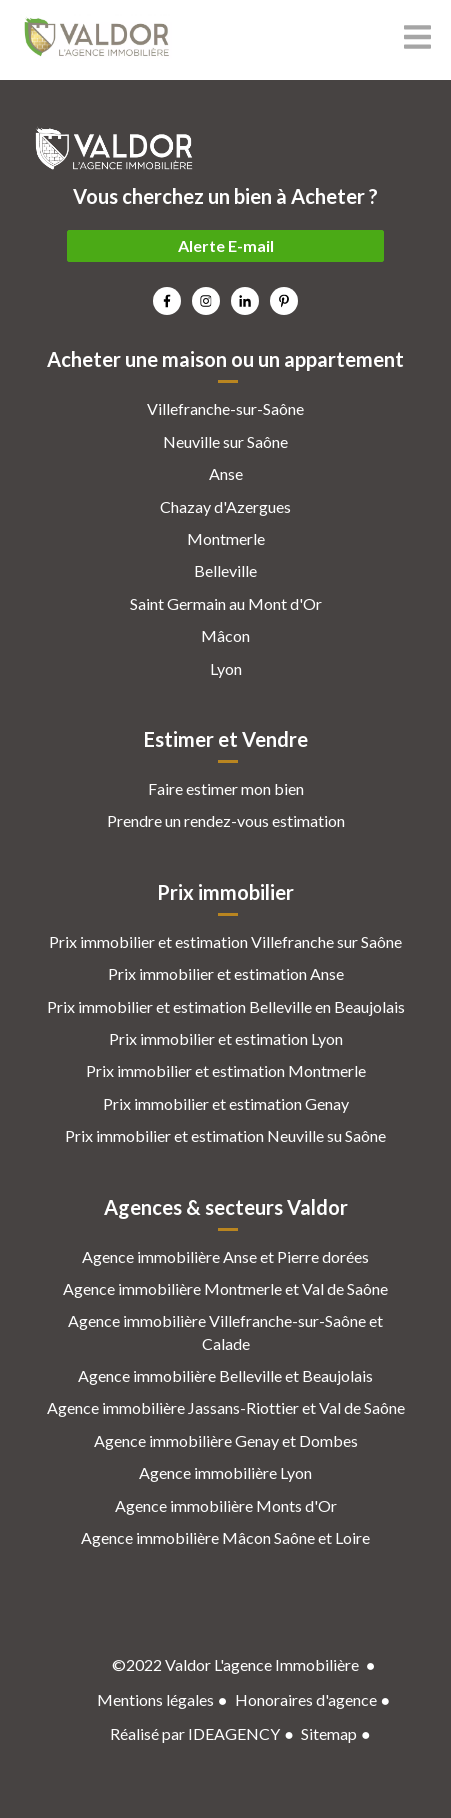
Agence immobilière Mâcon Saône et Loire (225, 1537)
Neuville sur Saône (225, 441)
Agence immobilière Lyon (225, 1472)
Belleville (225, 570)
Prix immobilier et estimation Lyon (226, 1038)
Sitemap (329, 1733)
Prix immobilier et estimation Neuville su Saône (225, 1135)
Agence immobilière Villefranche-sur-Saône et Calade (225, 1331)
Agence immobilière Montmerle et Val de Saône (225, 1288)
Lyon (226, 668)
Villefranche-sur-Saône (225, 408)
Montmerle (226, 538)
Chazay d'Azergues (225, 506)
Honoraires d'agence (306, 1699)
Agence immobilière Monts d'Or (226, 1505)
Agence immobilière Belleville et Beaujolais (225, 1375)
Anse (226, 473)
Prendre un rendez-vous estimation (226, 820)
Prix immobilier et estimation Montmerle (226, 1070)
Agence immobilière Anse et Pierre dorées (225, 1256)
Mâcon (225, 635)
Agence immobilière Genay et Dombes (226, 1440)
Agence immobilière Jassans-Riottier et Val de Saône (226, 1407)
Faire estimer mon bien (226, 788)
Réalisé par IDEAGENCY (195, 1733)
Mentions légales (155, 1699)
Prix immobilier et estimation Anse (226, 973)
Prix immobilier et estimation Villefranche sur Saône (225, 941)
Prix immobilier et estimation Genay (226, 1103)
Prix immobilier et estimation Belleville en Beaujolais (226, 1006)
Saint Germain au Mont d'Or (226, 603)
